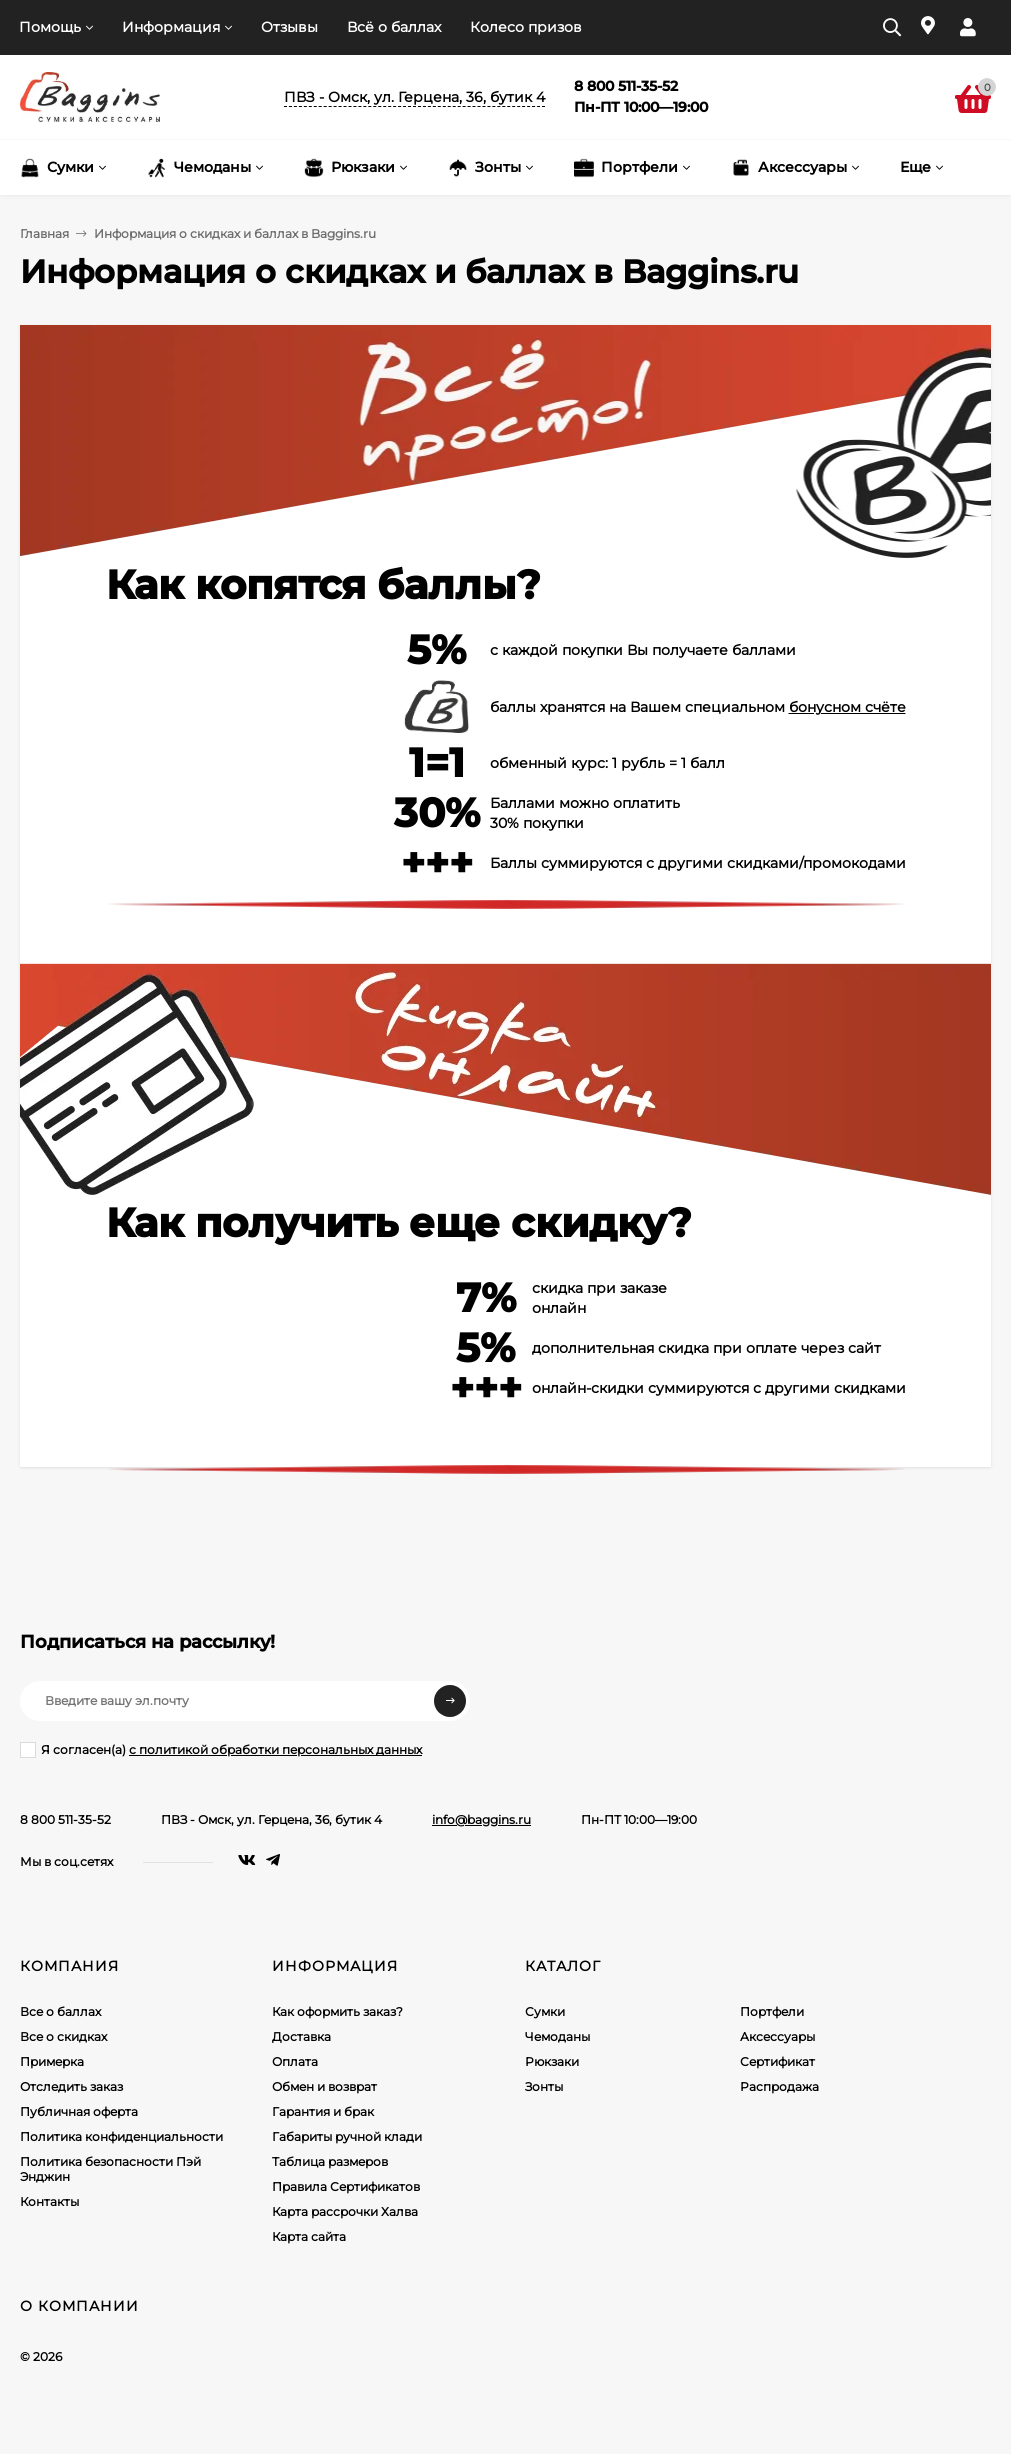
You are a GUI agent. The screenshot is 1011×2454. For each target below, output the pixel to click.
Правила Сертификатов (346, 2186)
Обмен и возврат (324, 2086)
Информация (171, 27)
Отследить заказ (71, 2086)
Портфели (772, 2011)
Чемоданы (557, 2036)
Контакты (49, 2201)
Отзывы (289, 27)
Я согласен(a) (221, 1750)
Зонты (544, 2086)
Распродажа (779, 2086)
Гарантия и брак (323, 2111)
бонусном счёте (847, 707)
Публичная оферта (79, 2111)
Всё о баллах (394, 27)
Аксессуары (777, 2036)
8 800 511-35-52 (65, 1819)
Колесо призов (526, 27)
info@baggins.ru (481, 1819)
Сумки (545, 2011)
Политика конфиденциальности (121, 2136)
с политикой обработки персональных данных (275, 1749)
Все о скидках (63, 2036)
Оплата (295, 2061)
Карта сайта (309, 2236)
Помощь (50, 27)
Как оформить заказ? (337, 2011)
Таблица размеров (330, 2161)
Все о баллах (60, 2011)
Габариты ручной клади (347, 2136)
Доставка (301, 2036)
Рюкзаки (552, 2061)
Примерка (52, 2061)
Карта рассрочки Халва (345, 2211)
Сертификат (777, 2061)
